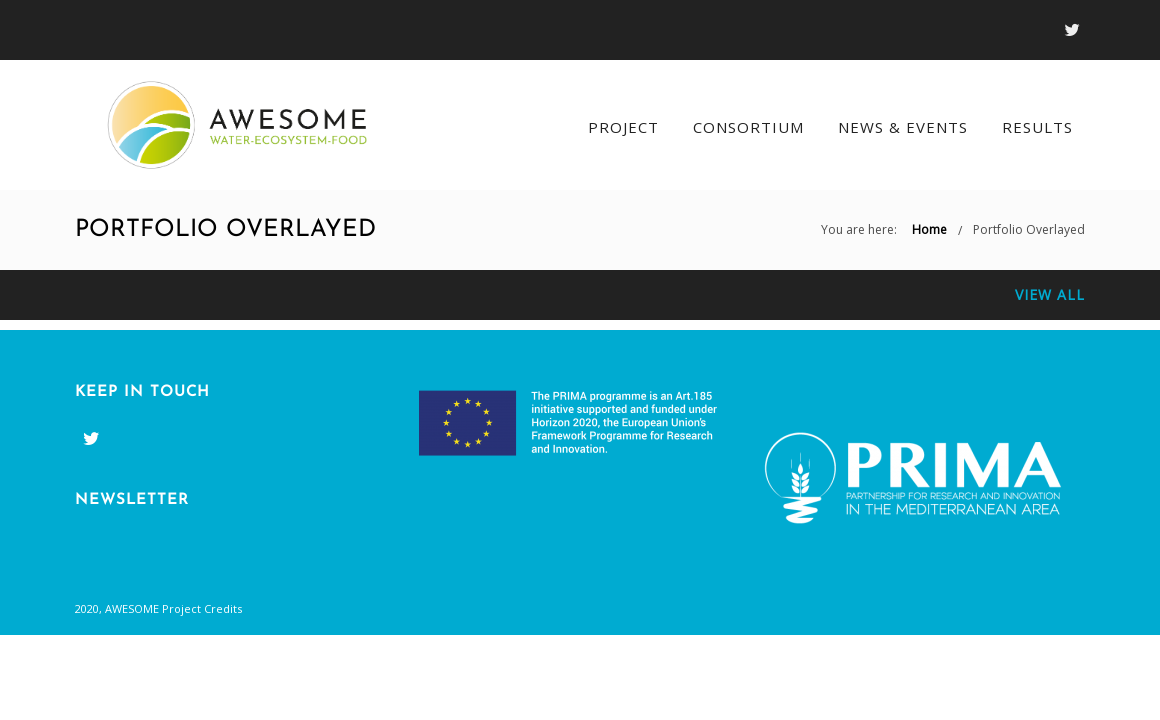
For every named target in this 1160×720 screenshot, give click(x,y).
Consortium (748, 127)
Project (623, 127)
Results (1037, 127)
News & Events (903, 127)
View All (1050, 294)
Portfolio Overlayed (1029, 229)
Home (929, 229)
